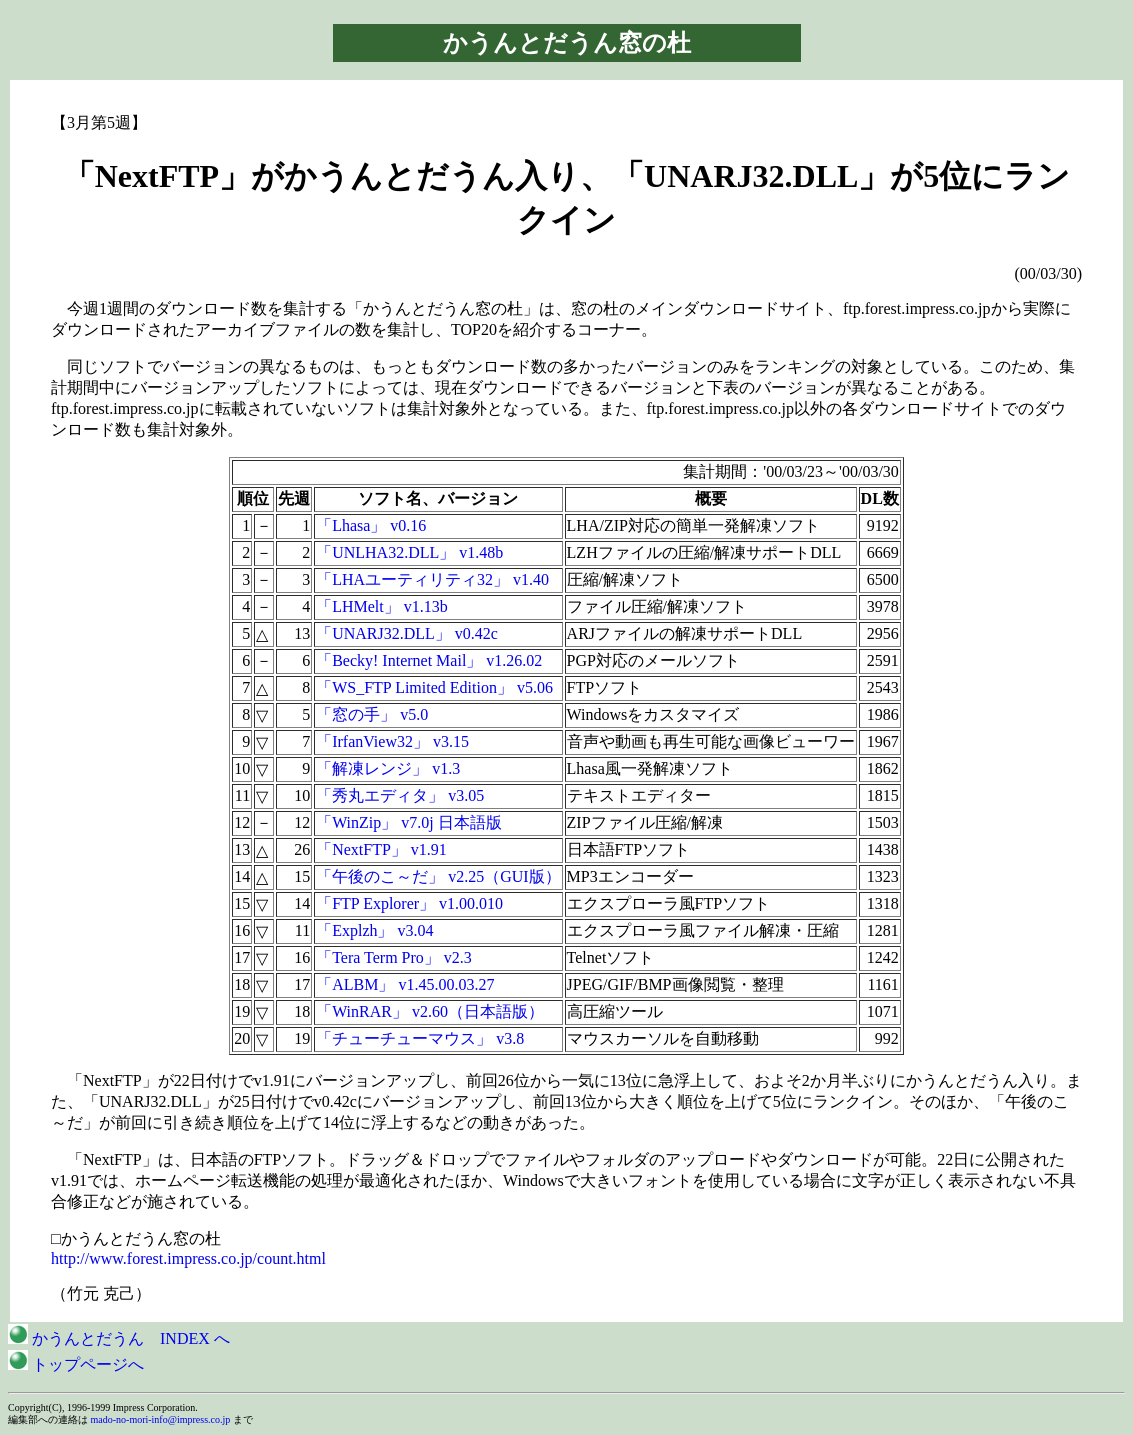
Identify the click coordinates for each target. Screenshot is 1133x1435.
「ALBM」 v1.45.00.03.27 (405, 984)
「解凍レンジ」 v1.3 (388, 768)
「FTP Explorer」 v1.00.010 (409, 903)
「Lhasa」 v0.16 (371, 525)
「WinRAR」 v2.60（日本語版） (430, 1011)
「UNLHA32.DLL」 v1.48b (409, 552)
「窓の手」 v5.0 (372, 714)
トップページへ (76, 1364)
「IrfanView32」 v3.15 (392, 741)
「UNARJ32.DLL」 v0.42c (407, 633)
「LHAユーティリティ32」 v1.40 (432, 579)
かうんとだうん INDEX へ (119, 1338)
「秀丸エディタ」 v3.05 (400, 795)
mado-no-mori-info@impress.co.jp (161, 1419)
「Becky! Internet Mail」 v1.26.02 (429, 660)
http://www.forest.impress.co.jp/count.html (188, 1258)
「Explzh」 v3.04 (374, 930)
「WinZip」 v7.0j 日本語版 (409, 822)
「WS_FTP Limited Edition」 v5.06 (434, 687)
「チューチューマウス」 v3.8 (420, 1038)
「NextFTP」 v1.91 (381, 849)
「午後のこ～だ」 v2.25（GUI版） (438, 876)
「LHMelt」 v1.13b (382, 606)
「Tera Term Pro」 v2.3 (394, 957)
